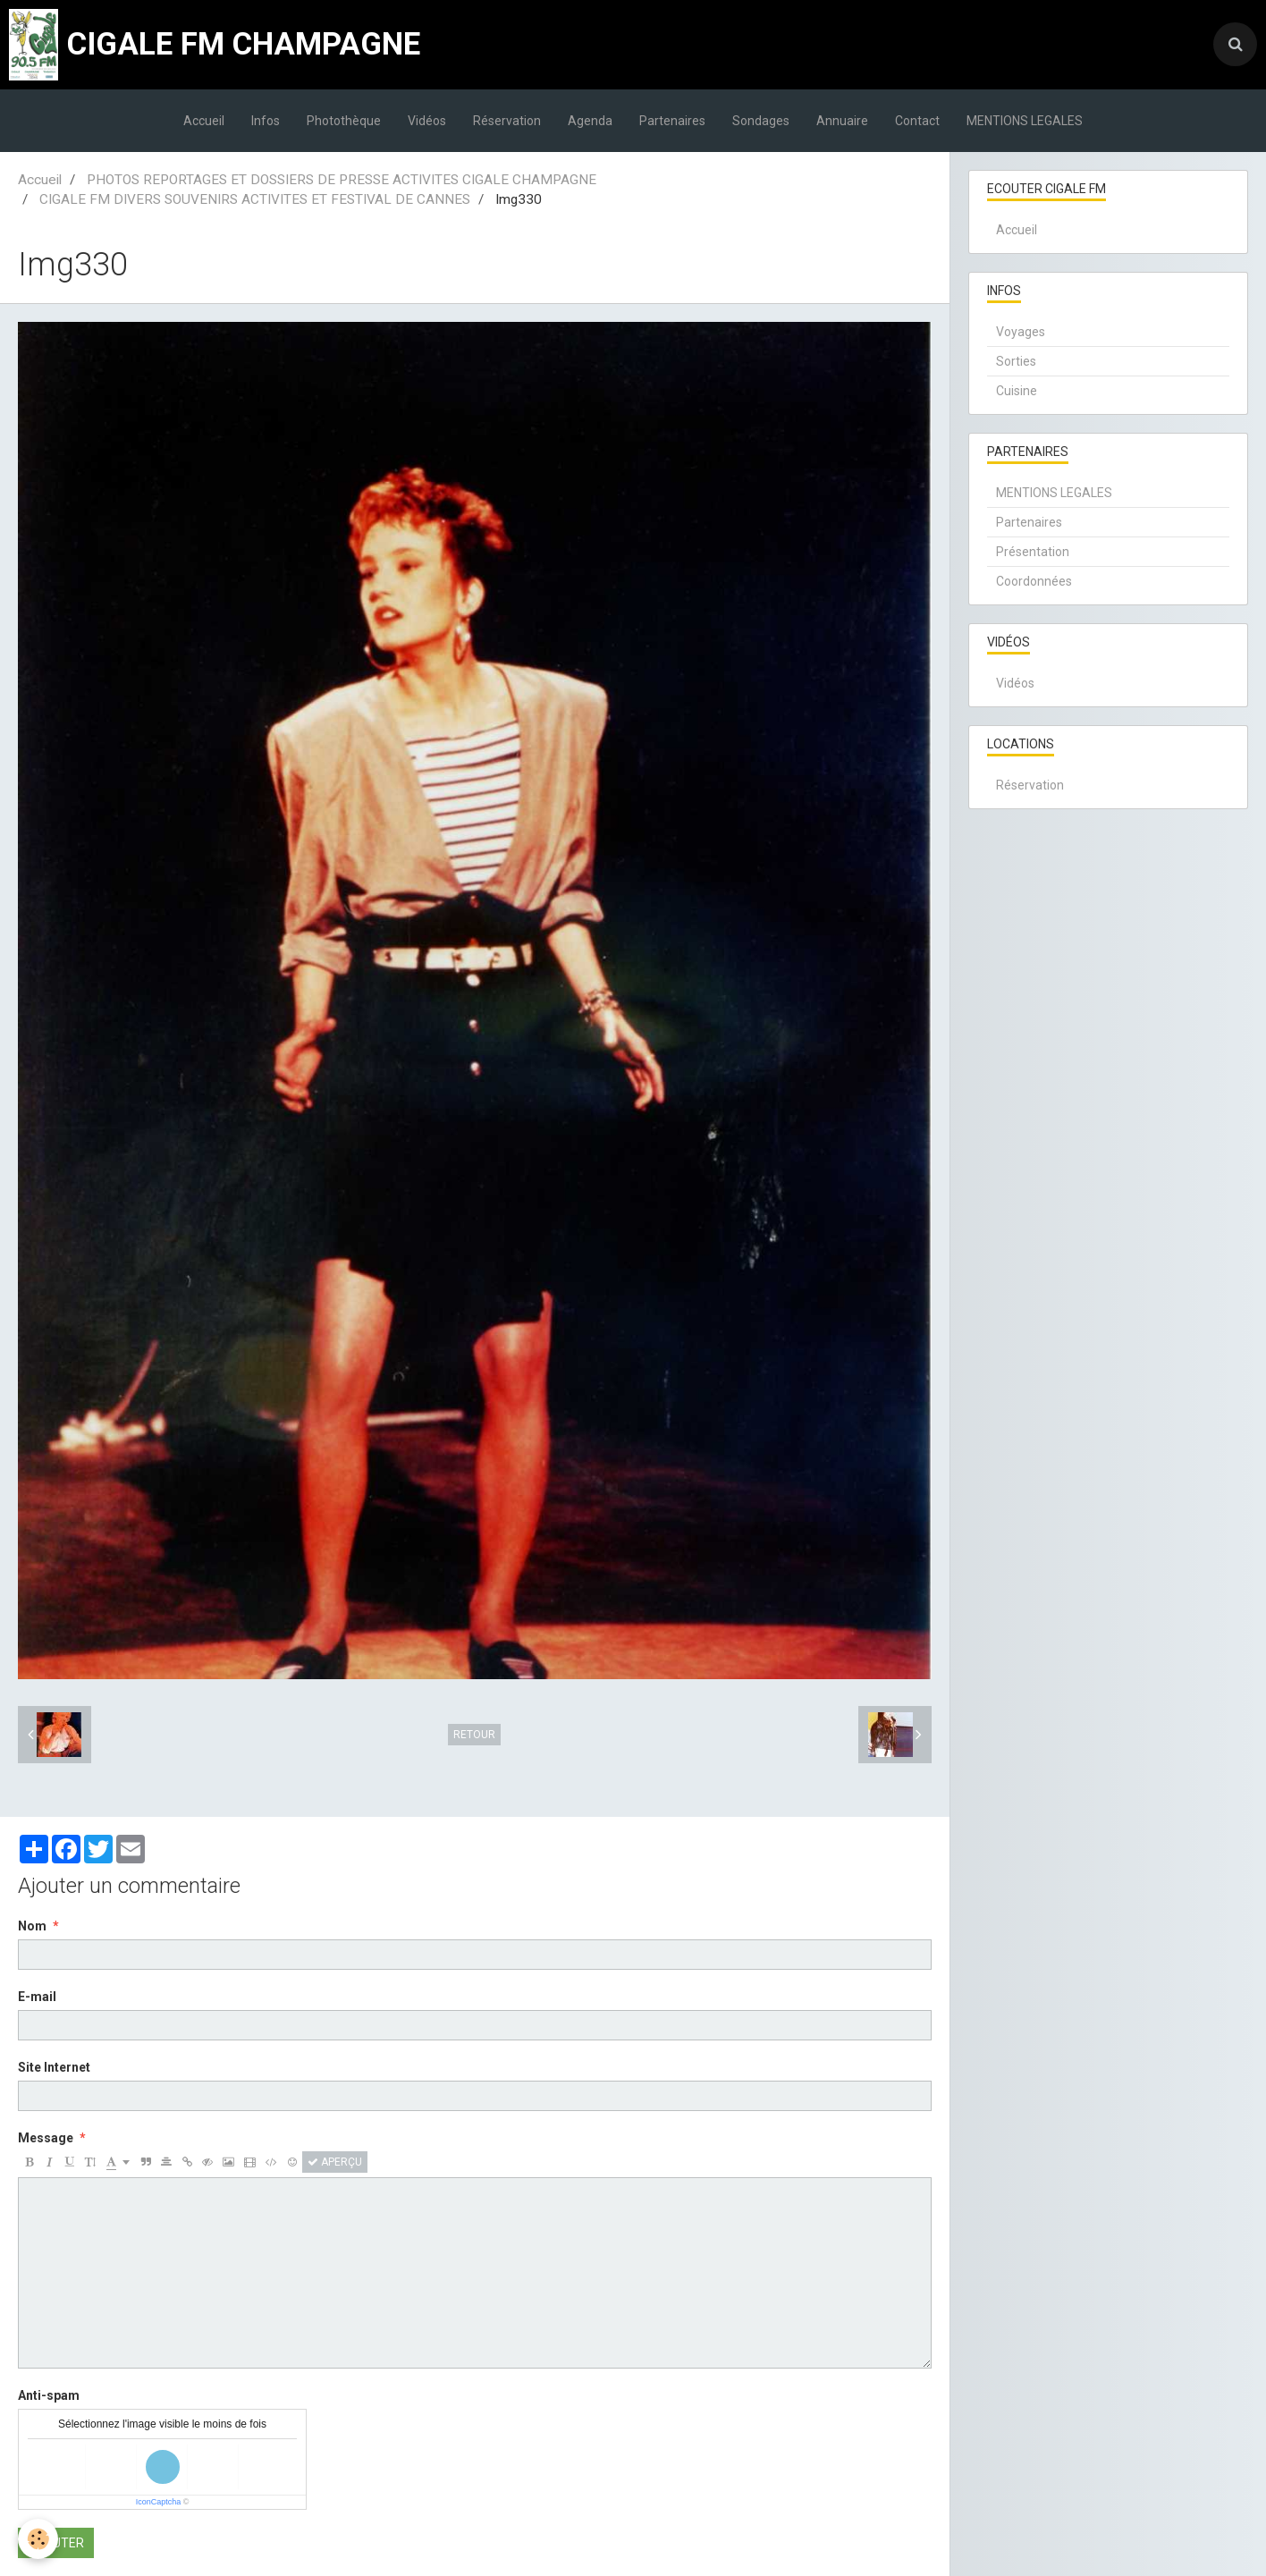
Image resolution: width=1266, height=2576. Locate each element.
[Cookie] (38, 2539)
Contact (917, 121)
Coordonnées (1034, 581)
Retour (474, 1734)
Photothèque (344, 121)
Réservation (507, 121)
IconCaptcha (158, 2501)
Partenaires (672, 121)
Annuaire (842, 121)
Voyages (1020, 332)
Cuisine (1016, 391)
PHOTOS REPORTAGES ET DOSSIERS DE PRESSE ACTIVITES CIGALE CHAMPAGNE (341, 180)
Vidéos (427, 121)
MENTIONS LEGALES (1024, 121)
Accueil (203, 121)
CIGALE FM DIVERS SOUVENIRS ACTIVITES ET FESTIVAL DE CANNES (254, 199)
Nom (32, 1926)
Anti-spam (49, 2395)
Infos (265, 121)
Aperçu (335, 2162)
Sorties (1016, 361)
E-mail (37, 1996)
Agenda (590, 121)
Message (45, 2138)
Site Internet (54, 2067)
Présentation (1032, 552)
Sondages (760, 121)
